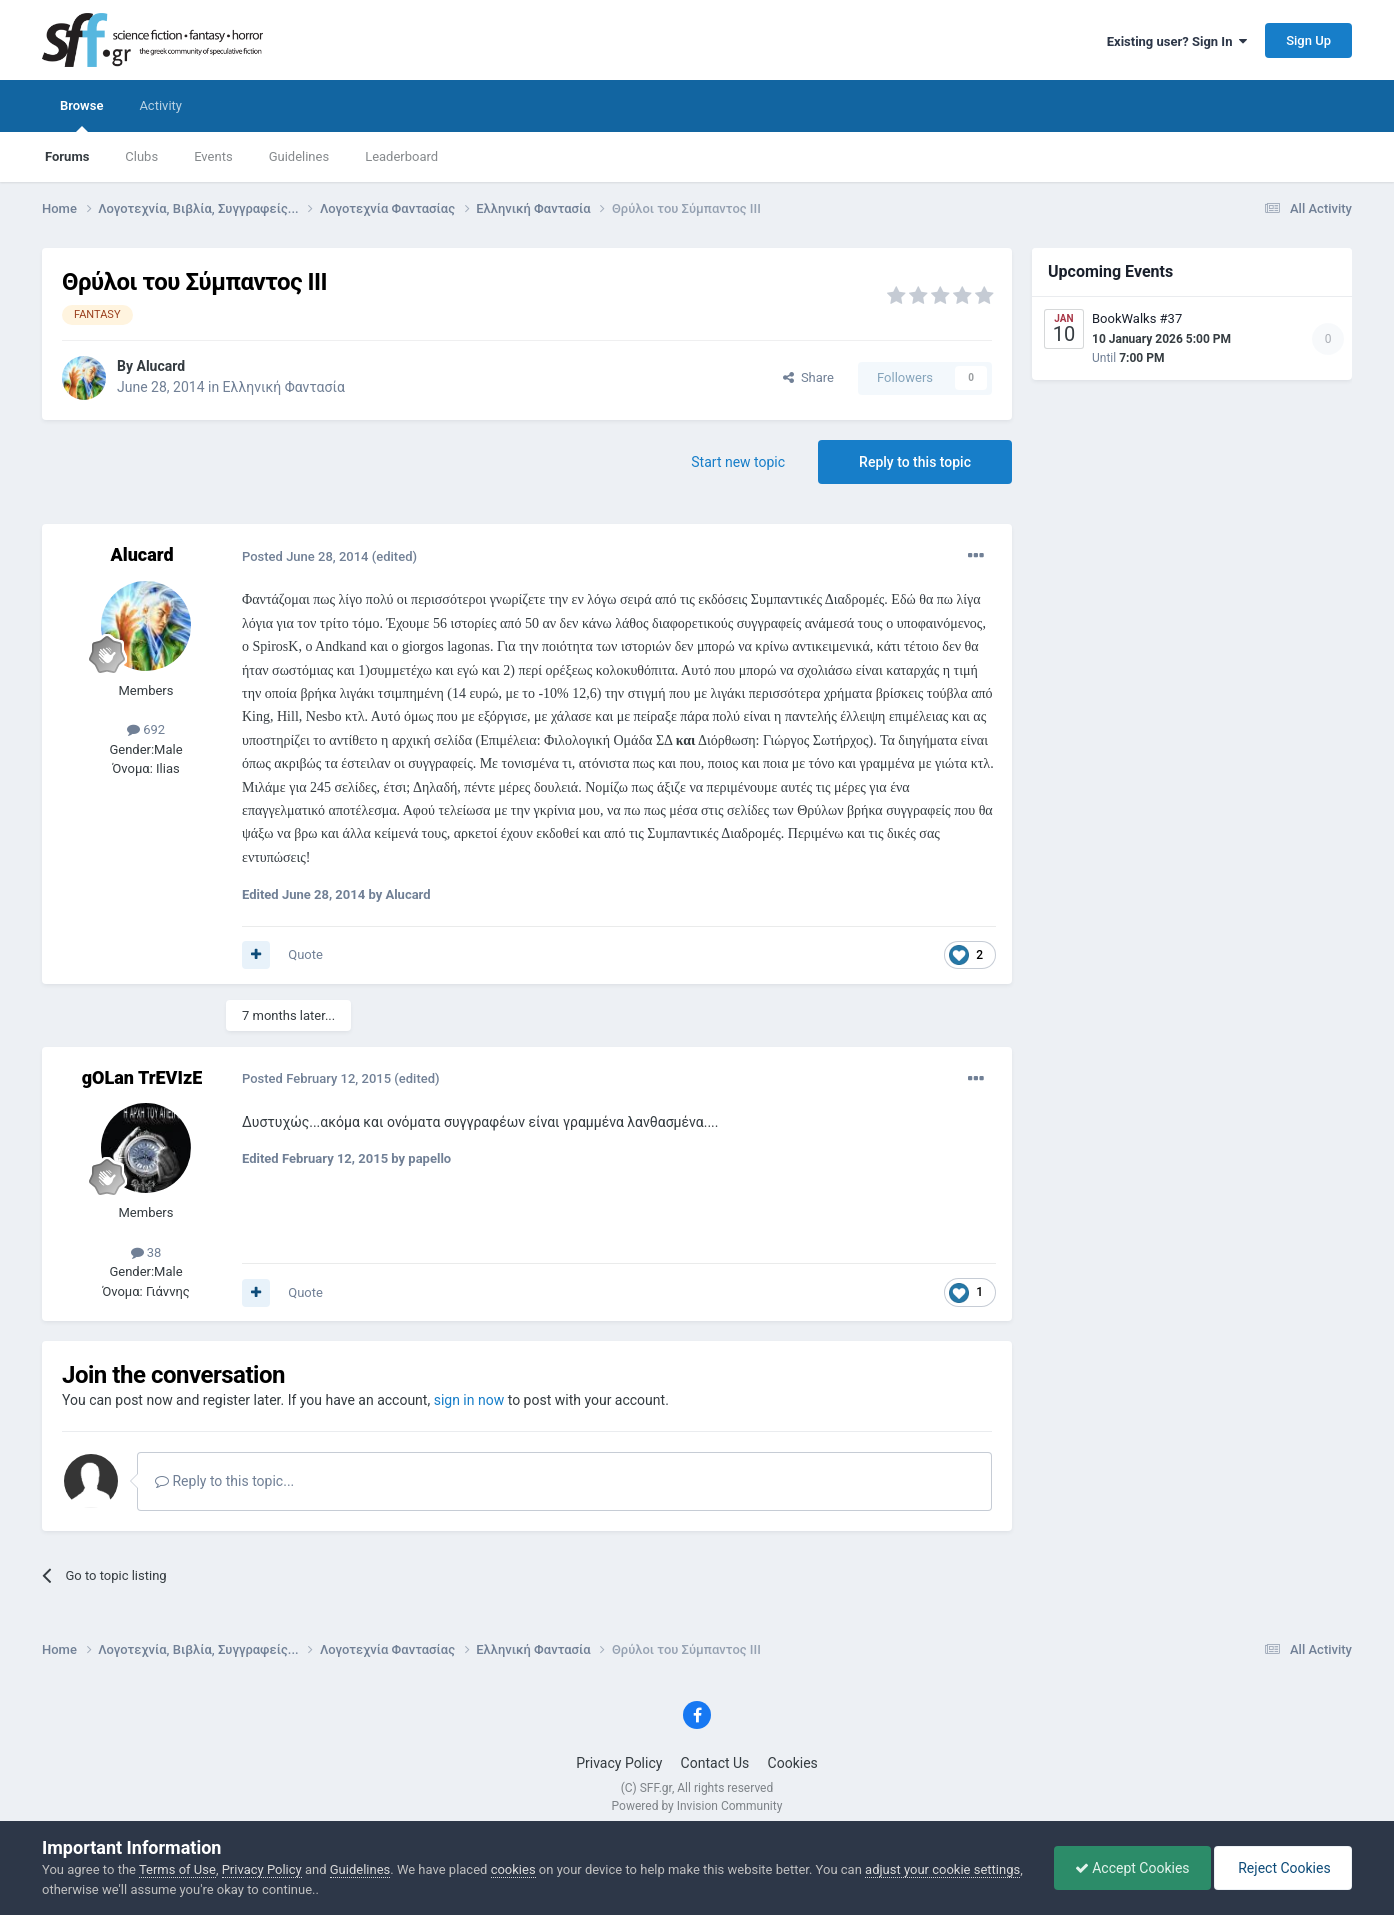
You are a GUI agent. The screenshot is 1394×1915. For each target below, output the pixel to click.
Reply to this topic (915, 462)
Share (808, 377)
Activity (160, 105)
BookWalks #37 (1137, 318)
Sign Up (1308, 40)
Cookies (793, 1763)
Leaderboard (401, 156)
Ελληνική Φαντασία (284, 387)
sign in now (469, 1400)
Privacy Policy (619, 1763)
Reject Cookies (1283, 1868)
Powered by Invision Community (697, 1806)
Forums (67, 156)
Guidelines (299, 156)
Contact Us (715, 1763)
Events (213, 156)
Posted (305, 556)
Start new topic (738, 462)
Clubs (141, 156)
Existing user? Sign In (1177, 41)
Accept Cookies (1132, 1868)
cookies (513, 1869)
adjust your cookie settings (942, 1869)
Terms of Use (177, 1869)
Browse (81, 115)
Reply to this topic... (224, 1481)
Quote (305, 954)
